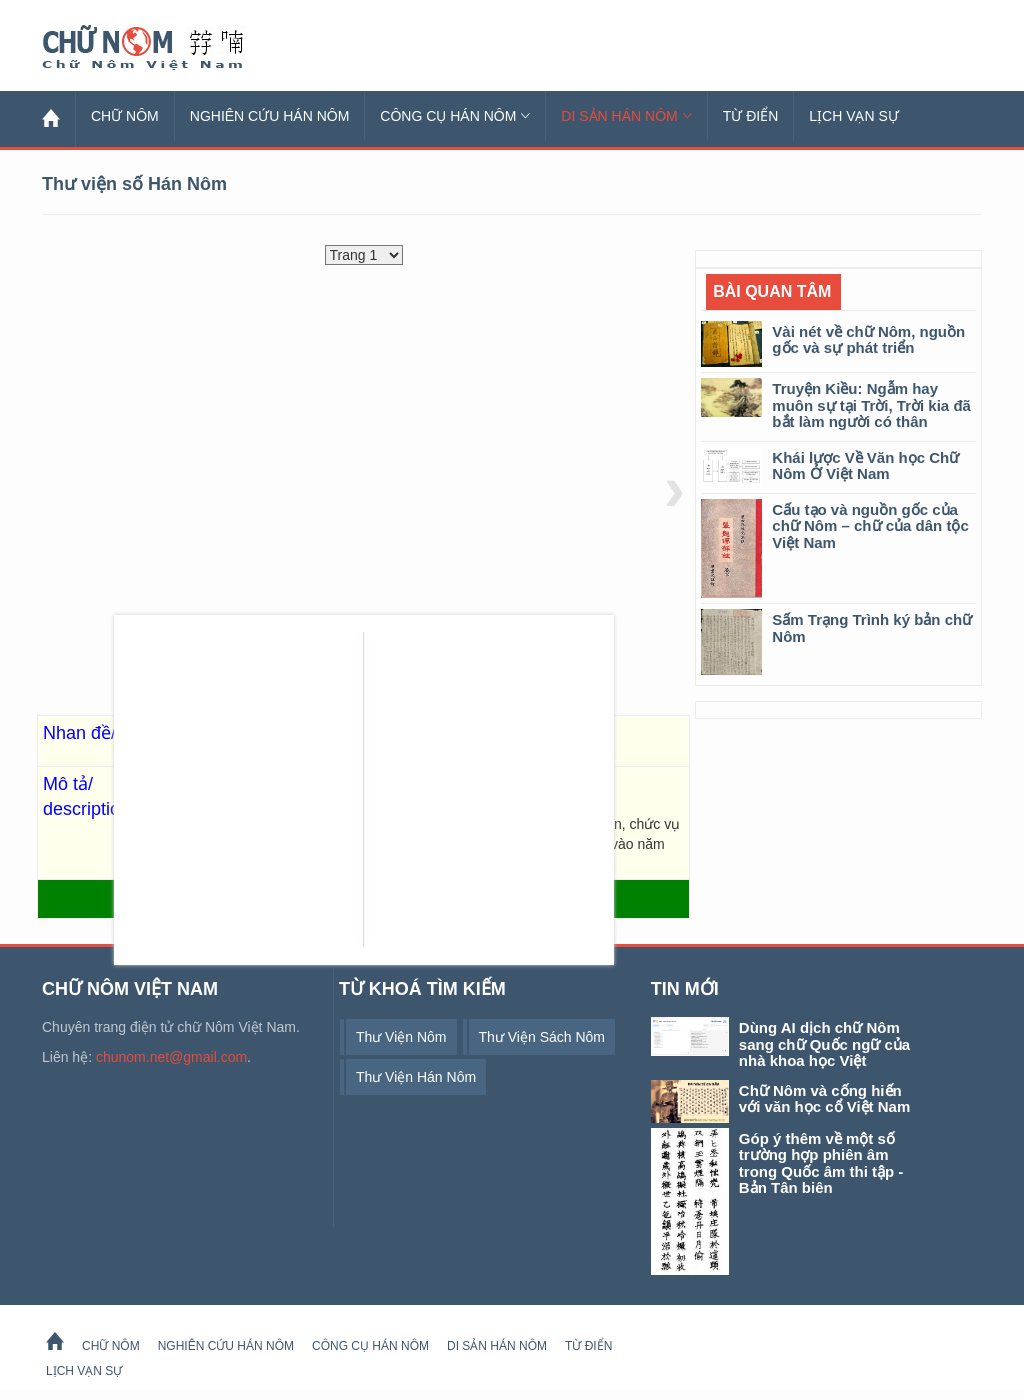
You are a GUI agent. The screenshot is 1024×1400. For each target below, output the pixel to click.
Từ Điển (751, 116)
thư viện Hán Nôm (416, 1077)
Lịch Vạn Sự (854, 116)
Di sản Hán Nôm (626, 116)
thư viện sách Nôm (542, 1037)
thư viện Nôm (401, 1037)
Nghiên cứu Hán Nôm (270, 116)
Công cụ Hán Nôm (455, 116)
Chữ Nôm (167, 48)
